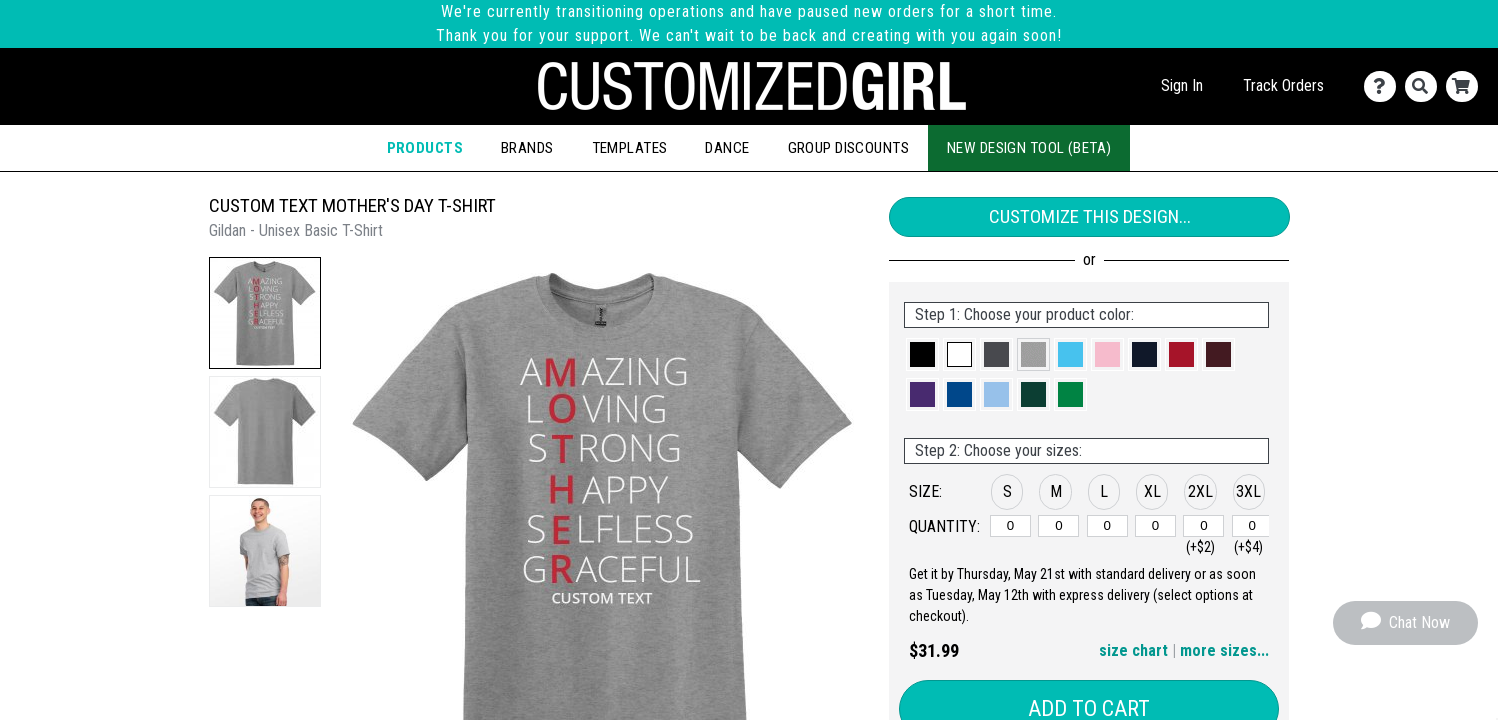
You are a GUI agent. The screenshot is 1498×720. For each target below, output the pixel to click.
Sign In (1182, 85)
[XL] (1155, 526)
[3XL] (1252, 526)
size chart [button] (1133, 650)
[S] (1010, 526)
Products (425, 148)
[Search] (1425, 86)
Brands (527, 148)
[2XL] (1203, 526)
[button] (265, 313)
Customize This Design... (1090, 216)
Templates (630, 148)
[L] (1107, 526)
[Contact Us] (1384, 86)
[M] (1058, 526)
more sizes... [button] (1224, 650)
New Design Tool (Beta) (1029, 148)
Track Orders (1283, 85)
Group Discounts (848, 148)
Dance (727, 148)
